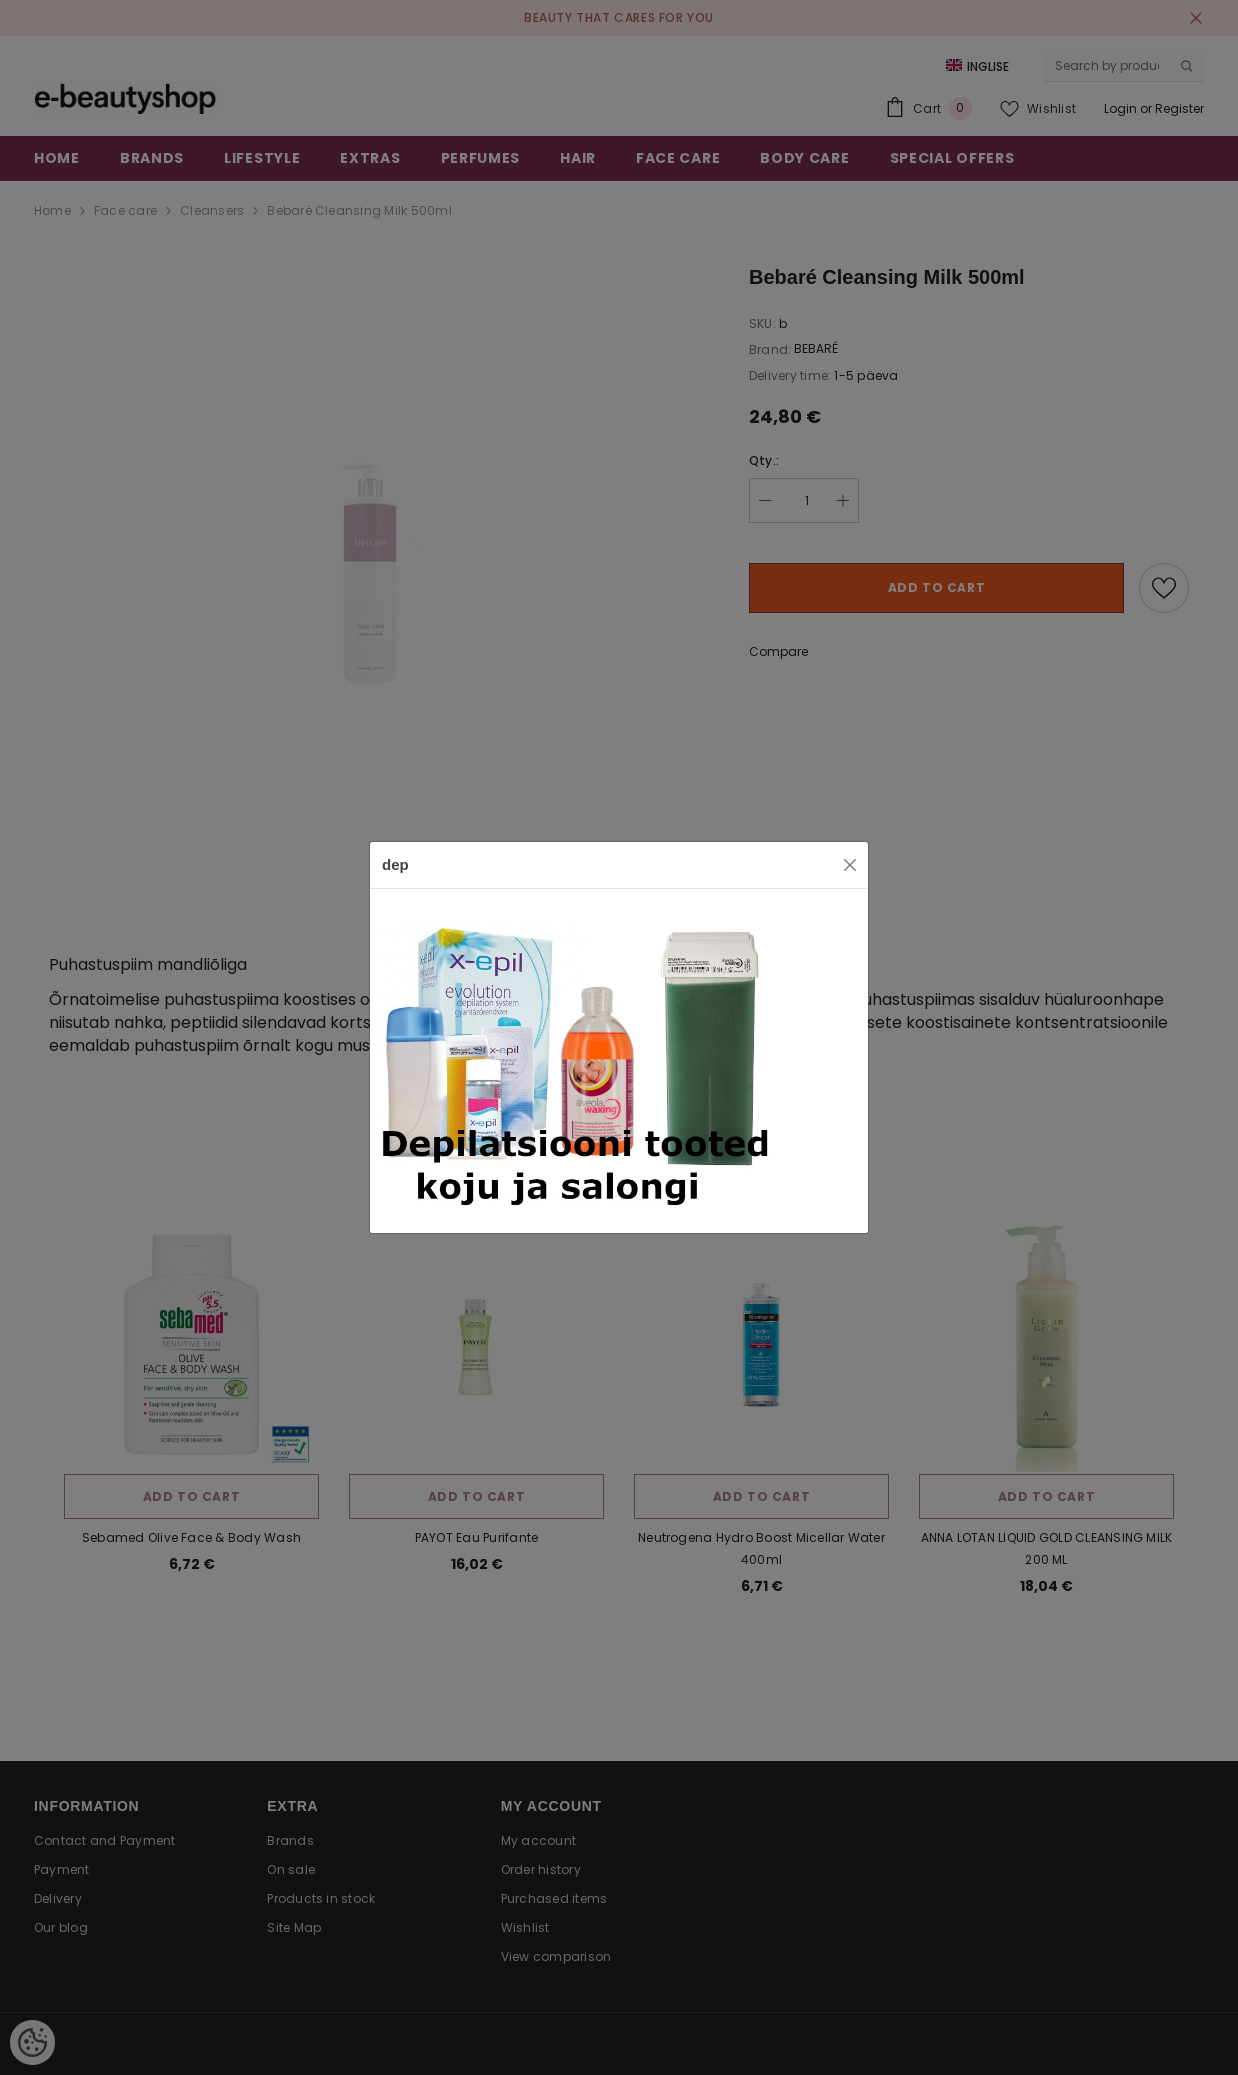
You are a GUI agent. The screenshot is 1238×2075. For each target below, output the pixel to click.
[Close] (850, 865)
